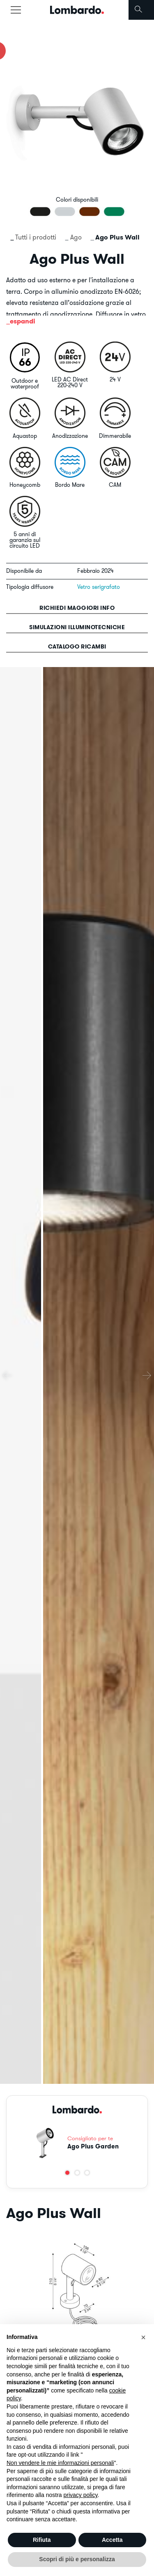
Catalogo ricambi (77, 646)
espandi (22, 321)
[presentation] (7, 1375)
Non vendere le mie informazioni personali (60, 2463)
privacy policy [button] (81, 2495)
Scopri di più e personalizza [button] (77, 2559)
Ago (76, 237)
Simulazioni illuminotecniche (77, 627)
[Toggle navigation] (15, 10)
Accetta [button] (112, 2539)
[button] (67, 2173)
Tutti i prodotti (35, 237)
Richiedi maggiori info (77, 607)
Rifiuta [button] (42, 2539)
